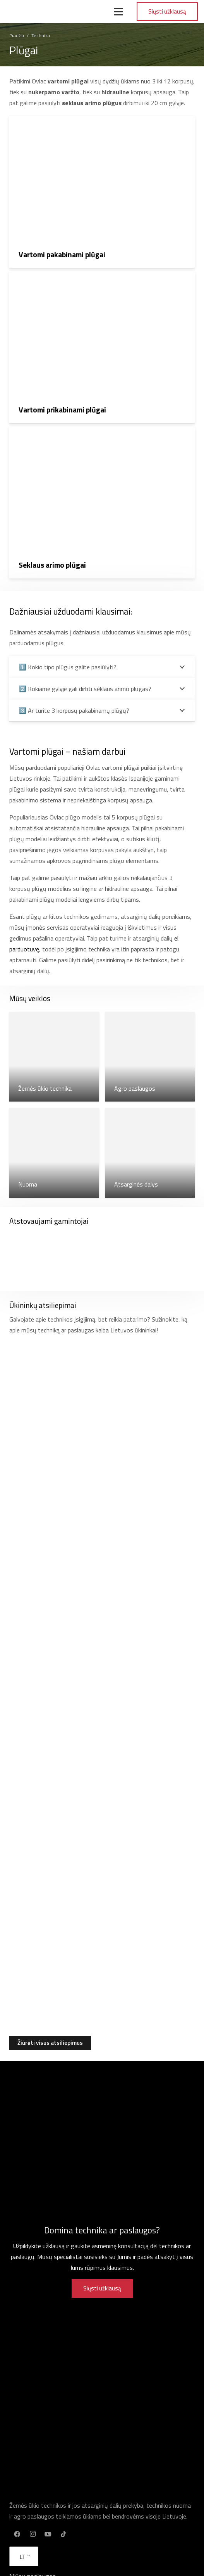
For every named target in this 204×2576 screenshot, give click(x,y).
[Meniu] (118, 11)
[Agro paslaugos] (150, 1057)
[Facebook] (17, 2534)
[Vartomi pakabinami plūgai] (102, 192)
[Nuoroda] (33, 11)
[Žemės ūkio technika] (54, 1057)
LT (22, 2556)
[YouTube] (48, 2534)
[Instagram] (32, 2534)
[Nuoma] (54, 1153)
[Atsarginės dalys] (150, 1153)
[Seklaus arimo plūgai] (102, 502)
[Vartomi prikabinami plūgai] (102, 347)
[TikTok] (63, 2534)
